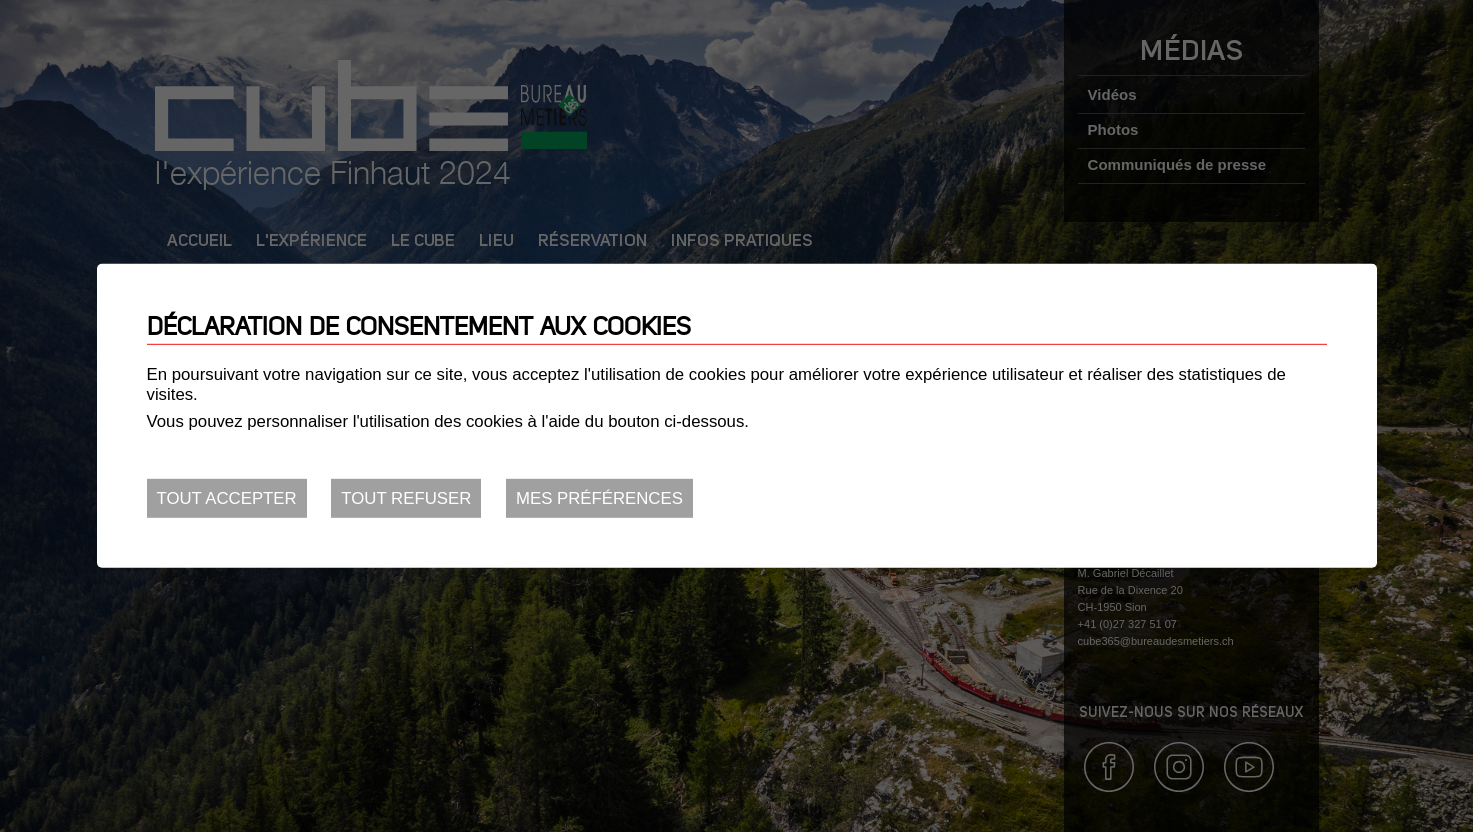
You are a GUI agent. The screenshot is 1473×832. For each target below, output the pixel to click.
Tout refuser (406, 498)
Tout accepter (227, 498)
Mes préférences (599, 498)
